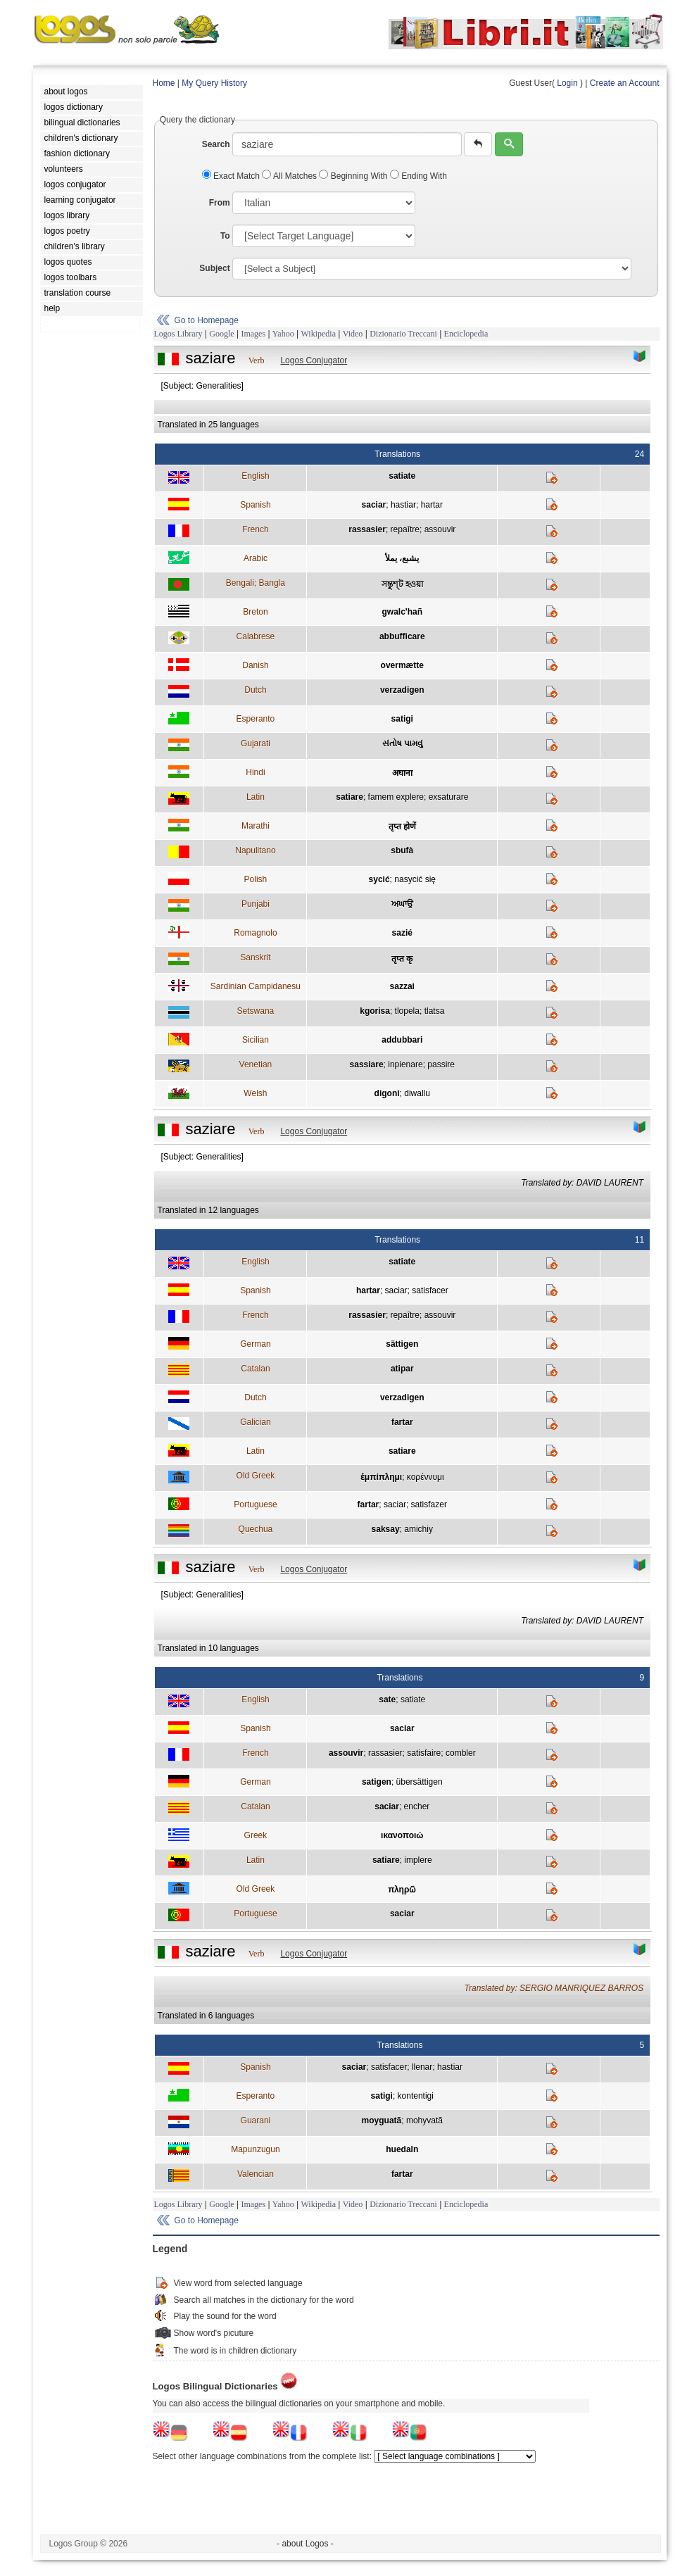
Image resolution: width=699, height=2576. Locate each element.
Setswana (256, 1011)
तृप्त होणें (402, 826)
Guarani (256, 2120)
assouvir (440, 529)
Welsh (255, 1093)
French (255, 529)
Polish (255, 879)
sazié (402, 933)
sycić (379, 879)
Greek (255, 1835)
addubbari (402, 1040)
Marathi (255, 826)
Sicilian (255, 1040)
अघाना (402, 773)
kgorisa (375, 1011)
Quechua (256, 1529)
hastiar (403, 505)
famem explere (396, 797)
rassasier (367, 529)
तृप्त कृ (402, 959)
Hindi (255, 772)
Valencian (255, 2174)
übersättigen (419, 1782)
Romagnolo (255, 933)
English (255, 476)
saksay (386, 1529)
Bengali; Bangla (255, 583)
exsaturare (449, 797)
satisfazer (429, 1504)
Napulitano (255, 850)
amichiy (418, 1529)
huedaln (402, 2149)
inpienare (405, 1064)
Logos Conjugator (313, 360)
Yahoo (283, 334)
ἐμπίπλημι (381, 1477)
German (255, 1344)
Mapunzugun (255, 2149)
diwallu (417, 1093)
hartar (432, 505)
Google (221, 334)
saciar (374, 505)
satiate (402, 476)
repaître (405, 529)
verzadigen (402, 690)
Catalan (255, 1369)
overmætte (402, 665)
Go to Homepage (207, 320)
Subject (214, 268)
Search (216, 144)
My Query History (214, 83)
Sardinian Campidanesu (255, 986)
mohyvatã (424, 2120)
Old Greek (256, 1476)
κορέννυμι (425, 1477)
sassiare (367, 1064)
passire (441, 1064)
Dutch (255, 690)
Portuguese (255, 1504)
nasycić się (415, 879)
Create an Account (625, 83)
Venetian (255, 1064)
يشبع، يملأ (402, 558)
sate (387, 1699)
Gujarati (255, 743)
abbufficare (402, 636)
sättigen (402, 1344)
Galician (255, 1422)
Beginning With (354, 176)
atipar (402, 1369)
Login (567, 83)
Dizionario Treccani (403, 334)
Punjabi (255, 904)
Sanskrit (255, 957)
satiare (349, 797)
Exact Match (232, 176)
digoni (387, 1093)
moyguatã (382, 2120)
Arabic (255, 558)
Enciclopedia (466, 334)
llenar (422, 2067)
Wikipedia (318, 334)
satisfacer (430, 1290)
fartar (402, 1422)
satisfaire (424, 1753)
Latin (255, 797)
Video (353, 334)
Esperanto (256, 719)
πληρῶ (402, 1890)
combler (461, 1753)
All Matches (290, 176)
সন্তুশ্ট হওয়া (402, 584)
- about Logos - (305, 2544)
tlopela (407, 1011)
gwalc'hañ (402, 612)
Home (164, 83)
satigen (376, 1782)
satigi (402, 719)
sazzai (402, 986)
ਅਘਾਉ (402, 904)
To (225, 236)
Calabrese (256, 636)
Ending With (418, 176)
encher (417, 1806)
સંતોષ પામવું (402, 743)
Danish (255, 665)
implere (418, 1860)
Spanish (255, 505)
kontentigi (416, 2096)
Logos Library (178, 334)
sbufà (402, 850)
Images (253, 334)
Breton (255, 612)
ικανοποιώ (402, 1835)
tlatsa (434, 1011)
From (219, 203)
